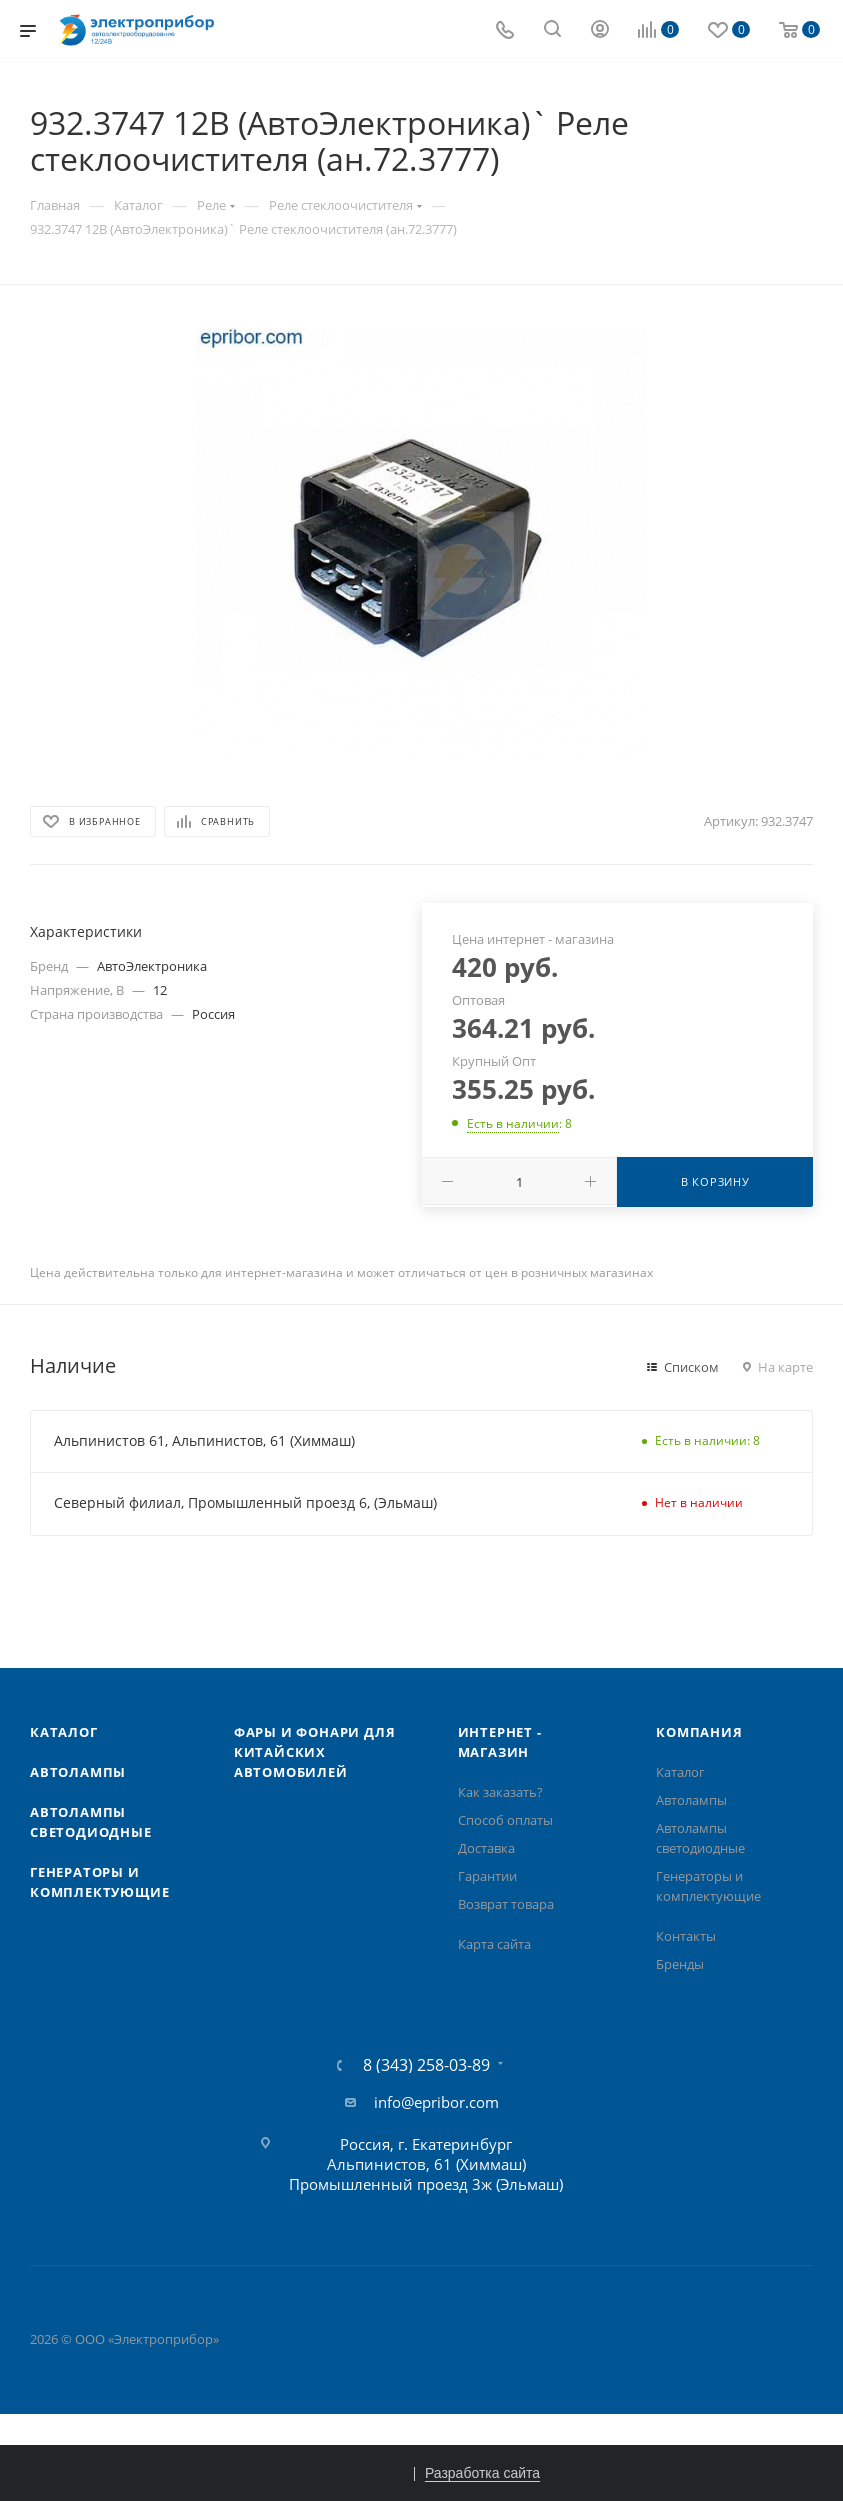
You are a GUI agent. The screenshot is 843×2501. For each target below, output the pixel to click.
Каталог (64, 1732)
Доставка (486, 1848)
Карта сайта (494, 1944)
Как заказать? (500, 1792)
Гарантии (487, 1876)
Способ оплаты (505, 1820)
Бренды (680, 1964)
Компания (699, 1732)
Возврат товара (506, 1904)
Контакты (686, 1936)
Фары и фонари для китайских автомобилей (315, 1752)
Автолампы (78, 1772)
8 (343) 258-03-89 (426, 2065)
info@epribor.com (436, 2102)
